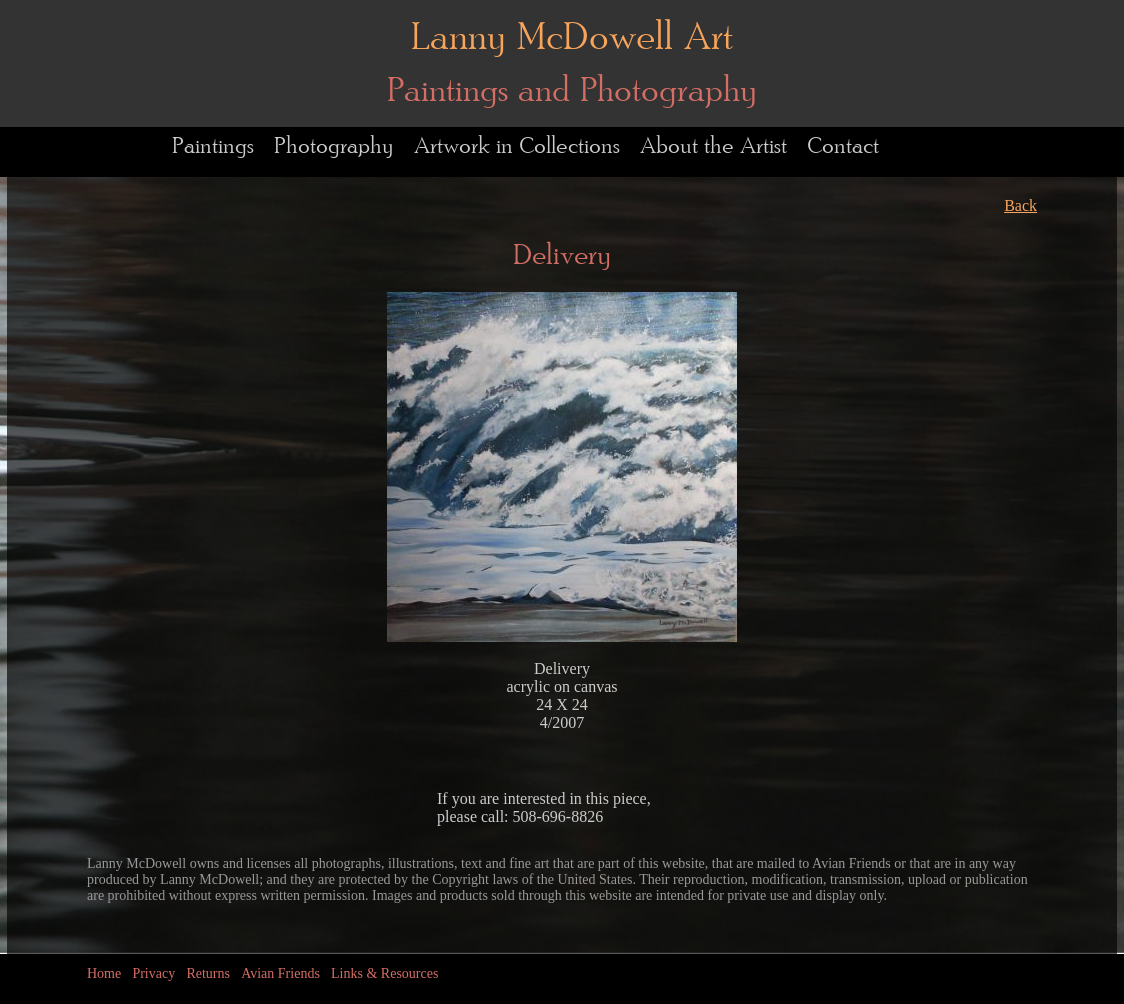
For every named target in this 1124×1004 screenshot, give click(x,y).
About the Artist (713, 146)
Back (1020, 205)
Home (104, 973)
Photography (334, 146)
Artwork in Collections (517, 146)
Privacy (153, 973)
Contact (843, 146)
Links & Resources (384, 973)
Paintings (213, 146)
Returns (208, 973)
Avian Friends (280, 973)
